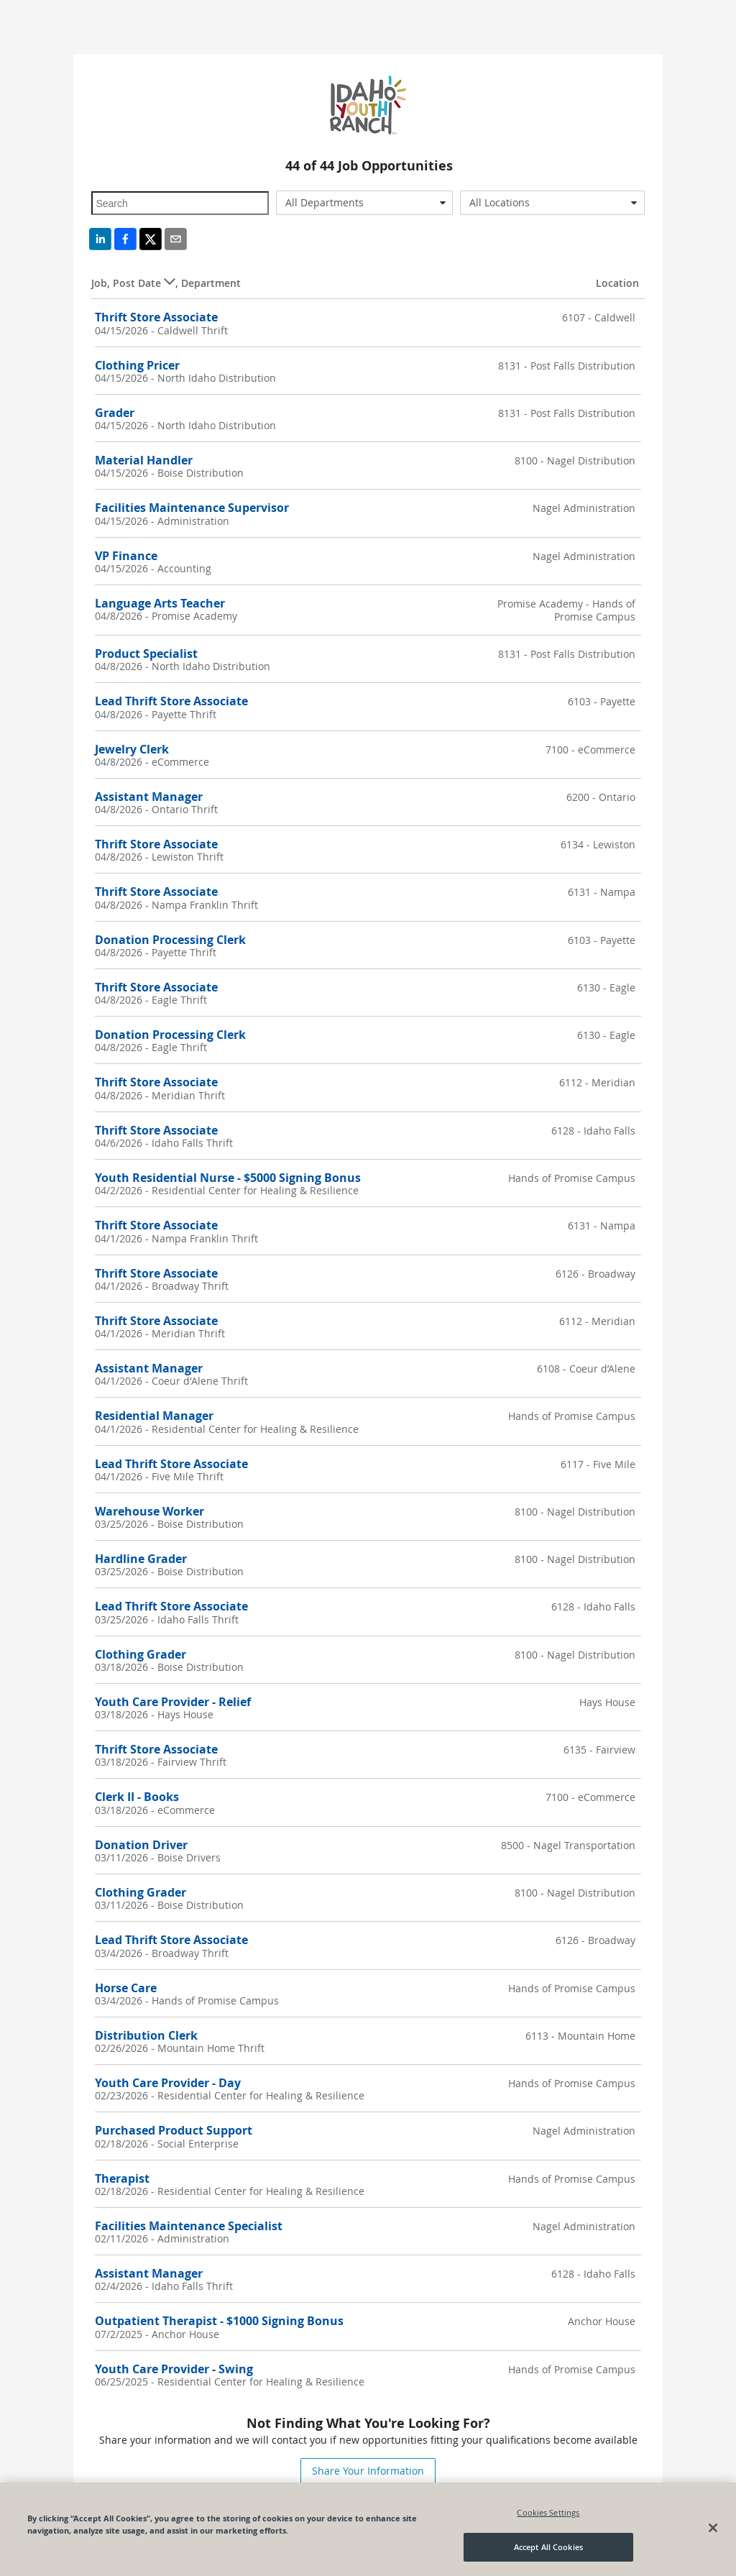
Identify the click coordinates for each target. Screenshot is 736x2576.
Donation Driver (141, 1845)
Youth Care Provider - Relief (173, 1702)
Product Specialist (146, 653)
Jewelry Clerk (132, 749)
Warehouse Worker (149, 1511)
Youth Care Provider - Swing (174, 2369)
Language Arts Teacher (160, 603)
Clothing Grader (140, 1654)
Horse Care (126, 1988)
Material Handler (144, 460)
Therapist (122, 2178)
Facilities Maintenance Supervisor (192, 507)
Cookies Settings (548, 2512)
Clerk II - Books (137, 1797)
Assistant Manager (149, 797)
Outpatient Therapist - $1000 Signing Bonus (219, 2321)
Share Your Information (368, 2471)
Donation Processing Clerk (170, 940)
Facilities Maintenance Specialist (188, 2226)
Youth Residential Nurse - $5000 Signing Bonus (228, 1178)
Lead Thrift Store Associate (171, 701)
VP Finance (126, 556)
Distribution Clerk (146, 2035)
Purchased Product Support (173, 2130)
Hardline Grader (141, 1559)
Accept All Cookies (548, 2546)
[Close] (713, 2528)
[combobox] (364, 203)
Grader (114, 413)
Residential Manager (154, 1416)
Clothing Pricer (137, 365)
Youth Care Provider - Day (168, 2083)
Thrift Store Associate (156, 317)
